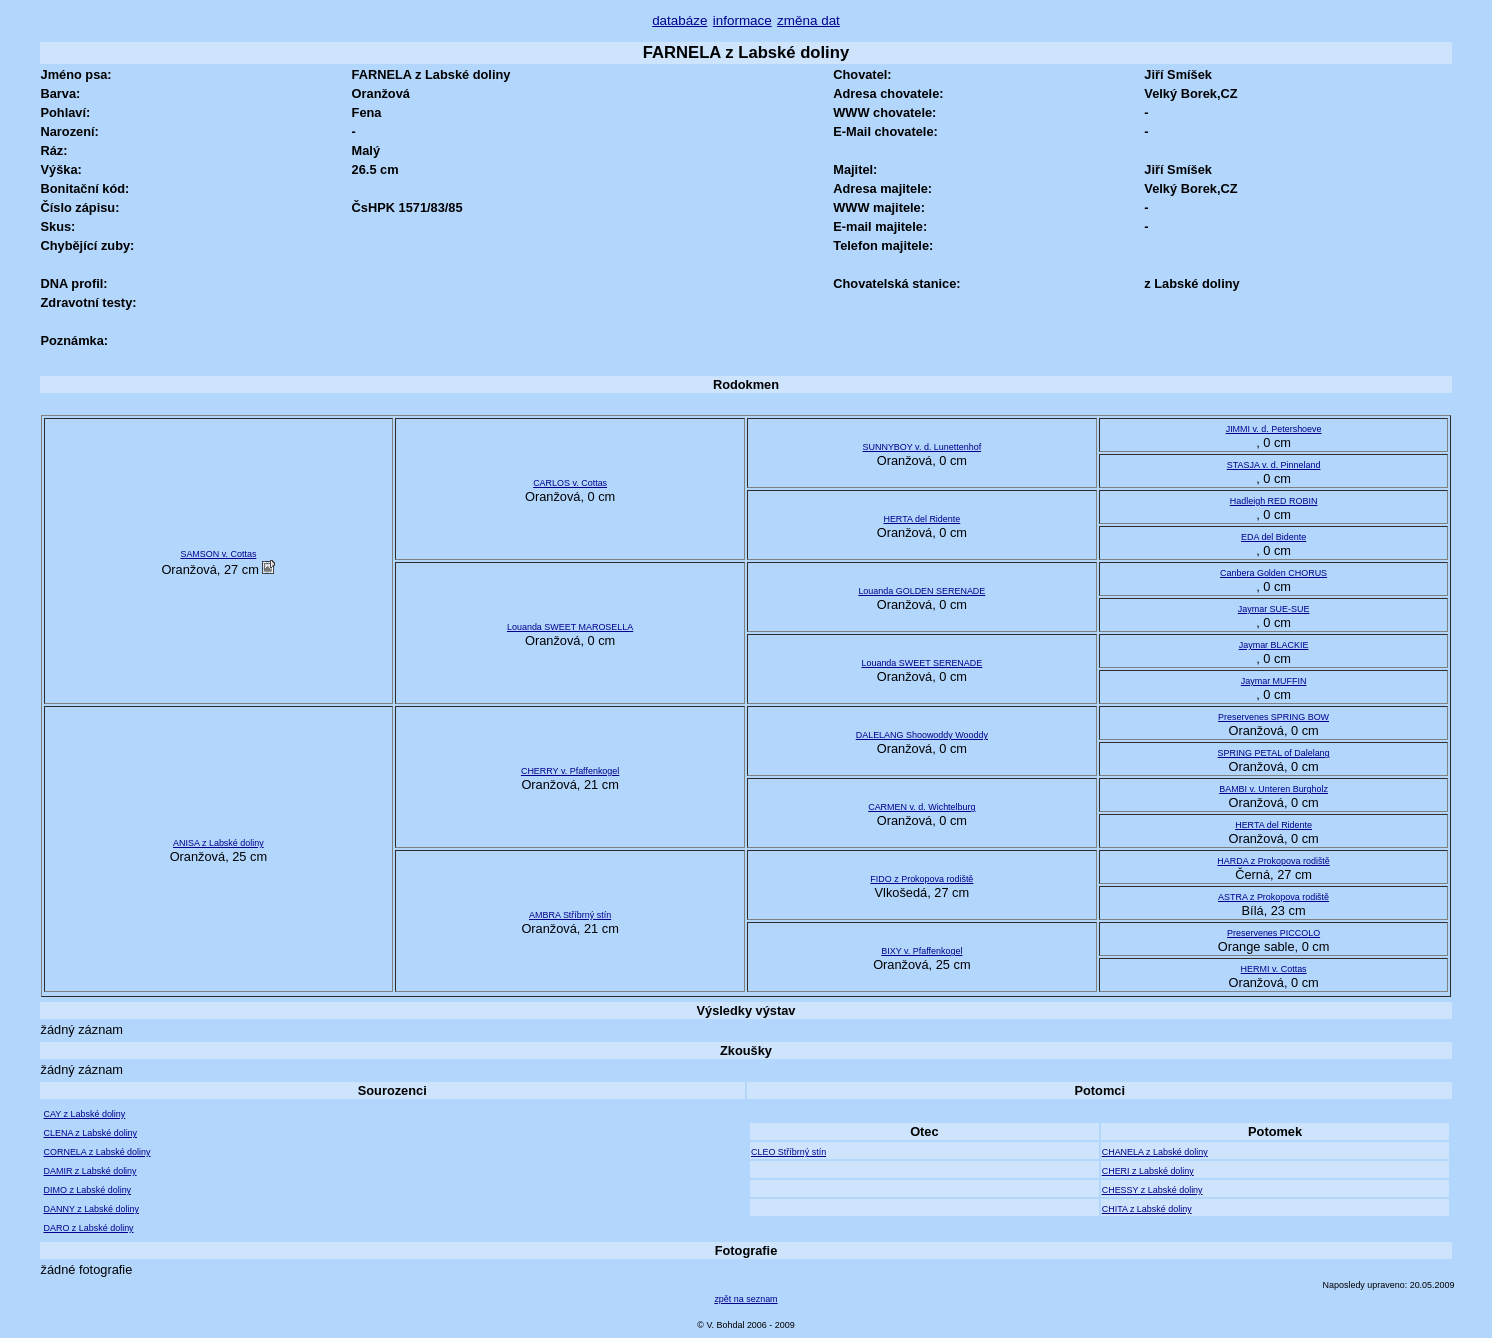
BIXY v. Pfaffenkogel (921, 951)
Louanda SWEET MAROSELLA (570, 627)
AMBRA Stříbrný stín (570, 915)
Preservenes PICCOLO (1273, 933)
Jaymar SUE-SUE (1274, 609)
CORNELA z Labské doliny (97, 1152)
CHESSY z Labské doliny (1152, 1190)
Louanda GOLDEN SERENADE (921, 591)
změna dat (808, 20)
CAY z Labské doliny (85, 1114)
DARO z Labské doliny (89, 1228)
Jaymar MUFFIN (1274, 681)
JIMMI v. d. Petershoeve (1274, 429)
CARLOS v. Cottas (570, 483)
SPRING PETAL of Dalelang (1274, 753)
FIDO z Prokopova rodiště (921, 879)
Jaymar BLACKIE (1274, 645)
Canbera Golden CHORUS (1273, 573)
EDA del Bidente (1273, 537)
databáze (679, 20)
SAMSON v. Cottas (218, 554)
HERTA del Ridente (921, 519)
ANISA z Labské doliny (218, 843)
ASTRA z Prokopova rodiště (1273, 897)
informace (742, 20)
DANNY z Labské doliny (91, 1209)
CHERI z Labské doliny (1148, 1171)
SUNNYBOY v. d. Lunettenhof (922, 447)
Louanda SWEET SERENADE (921, 663)
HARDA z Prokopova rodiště (1273, 861)
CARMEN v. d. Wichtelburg (921, 807)
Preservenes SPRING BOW (1273, 717)
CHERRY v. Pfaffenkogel (570, 771)
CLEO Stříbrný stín (788, 1152)
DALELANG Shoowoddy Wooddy (922, 735)
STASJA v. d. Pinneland (1274, 465)
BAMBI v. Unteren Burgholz (1273, 789)
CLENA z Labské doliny (91, 1133)
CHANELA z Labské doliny (1155, 1152)
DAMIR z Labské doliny (90, 1171)
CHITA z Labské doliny (1147, 1209)
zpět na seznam (745, 1299)
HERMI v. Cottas (1274, 969)
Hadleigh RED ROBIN (1274, 501)
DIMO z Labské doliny (88, 1190)
